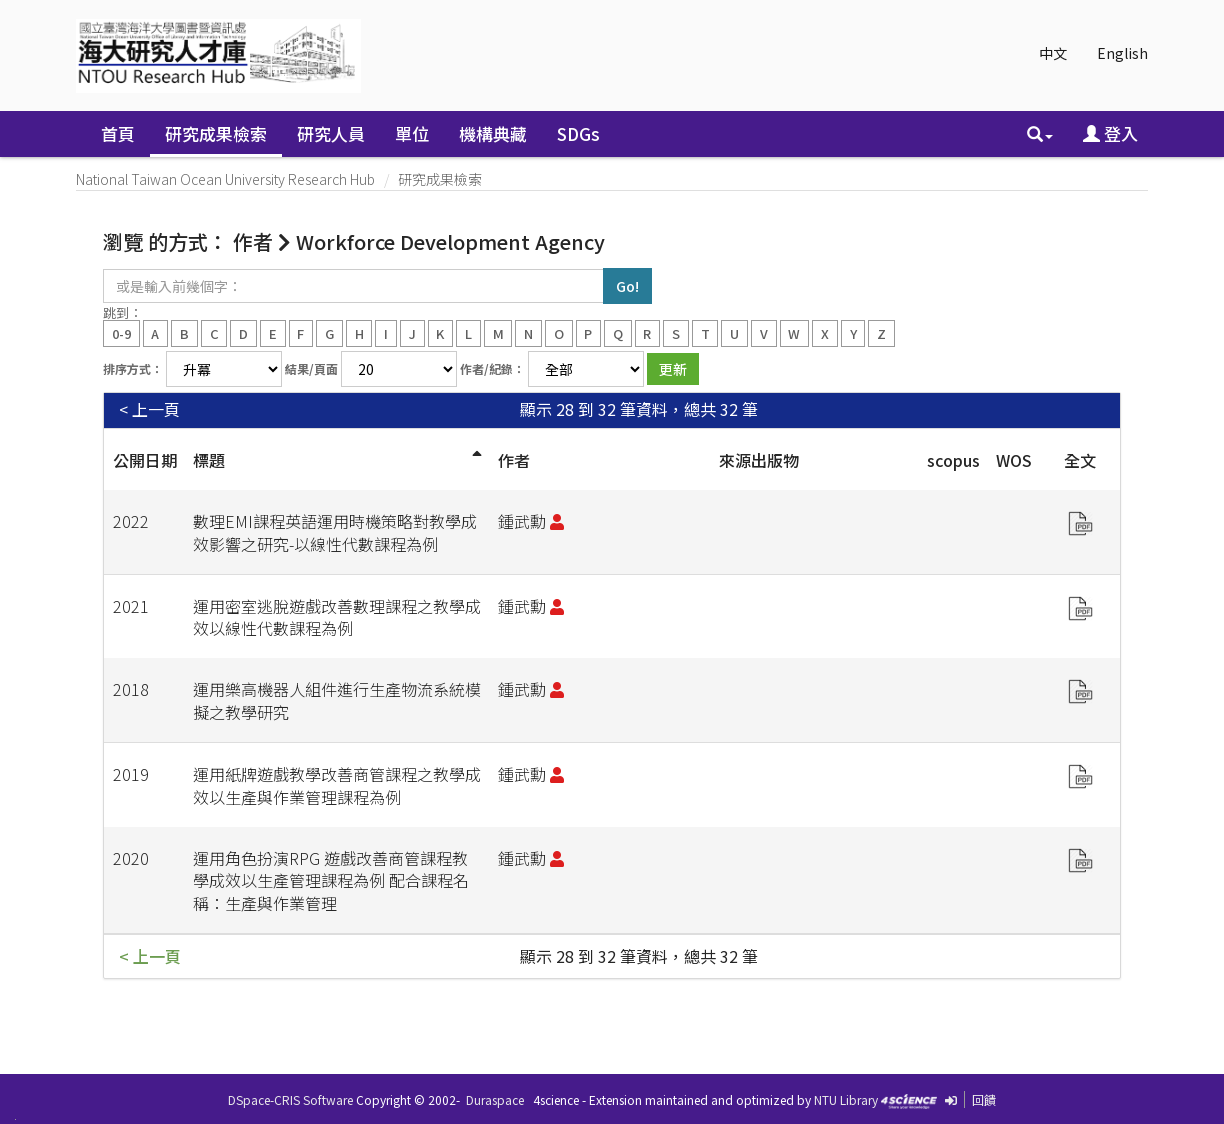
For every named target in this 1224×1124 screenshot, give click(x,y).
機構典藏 (493, 133)
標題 (209, 460)
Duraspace (495, 1099)
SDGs (578, 133)
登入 (1110, 133)
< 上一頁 (149, 409)
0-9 (121, 332)
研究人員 (331, 133)
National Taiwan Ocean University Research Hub (225, 179)
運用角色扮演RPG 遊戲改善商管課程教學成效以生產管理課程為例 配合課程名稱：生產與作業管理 (331, 881)
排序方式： (133, 368)
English (1122, 53)
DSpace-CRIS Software (290, 1099)
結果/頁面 (311, 368)
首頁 (118, 133)
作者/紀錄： (492, 368)
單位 (412, 133)
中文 (1053, 53)
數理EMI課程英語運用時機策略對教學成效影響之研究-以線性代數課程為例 (335, 532)
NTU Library (846, 1099)
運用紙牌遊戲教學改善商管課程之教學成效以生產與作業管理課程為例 (337, 785)
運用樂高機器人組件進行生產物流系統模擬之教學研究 (337, 700)
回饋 (984, 1099)
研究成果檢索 (216, 133)
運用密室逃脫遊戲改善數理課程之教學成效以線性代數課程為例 (337, 617)
